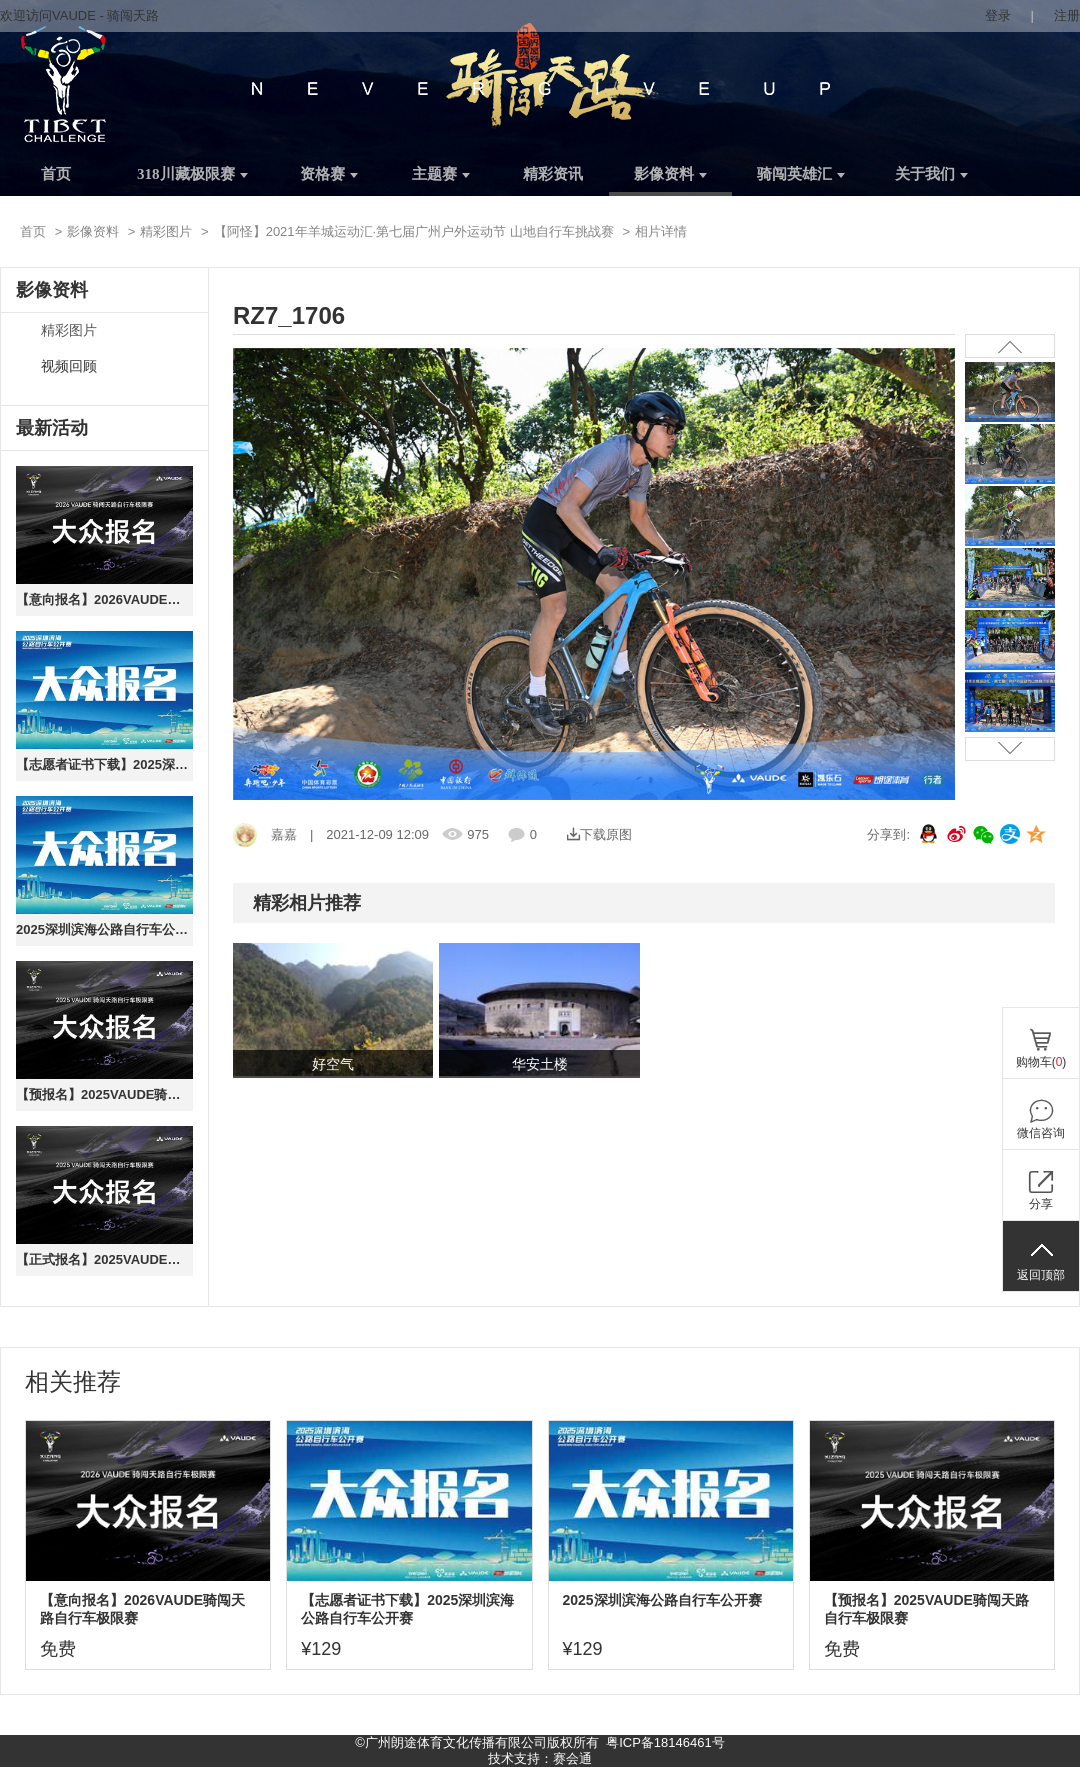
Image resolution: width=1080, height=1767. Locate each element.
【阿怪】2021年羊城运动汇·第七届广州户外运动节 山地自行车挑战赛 (414, 231)
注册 (1067, 15)
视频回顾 (69, 366)
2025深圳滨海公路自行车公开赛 (104, 929)
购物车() (1041, 1062)
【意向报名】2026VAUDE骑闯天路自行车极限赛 (104, 599)
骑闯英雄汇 (801, 174)
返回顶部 (1041, 1275)
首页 (56, 174)
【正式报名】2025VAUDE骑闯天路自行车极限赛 (104, 1259)
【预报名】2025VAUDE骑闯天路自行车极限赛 (104, 1094)
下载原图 (599, 834)
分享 (1041, 1204)
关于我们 (931, 174)
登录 (998, 15)
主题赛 (441, 174)
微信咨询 (1041, 1133)
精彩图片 (166, 231)
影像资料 (670, 174)
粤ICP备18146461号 (665, 1742)
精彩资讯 (553, 174)
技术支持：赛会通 (540, 1758)
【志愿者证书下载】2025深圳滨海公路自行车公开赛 (104, 764)
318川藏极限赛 (192, 174)
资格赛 (329, 174)
